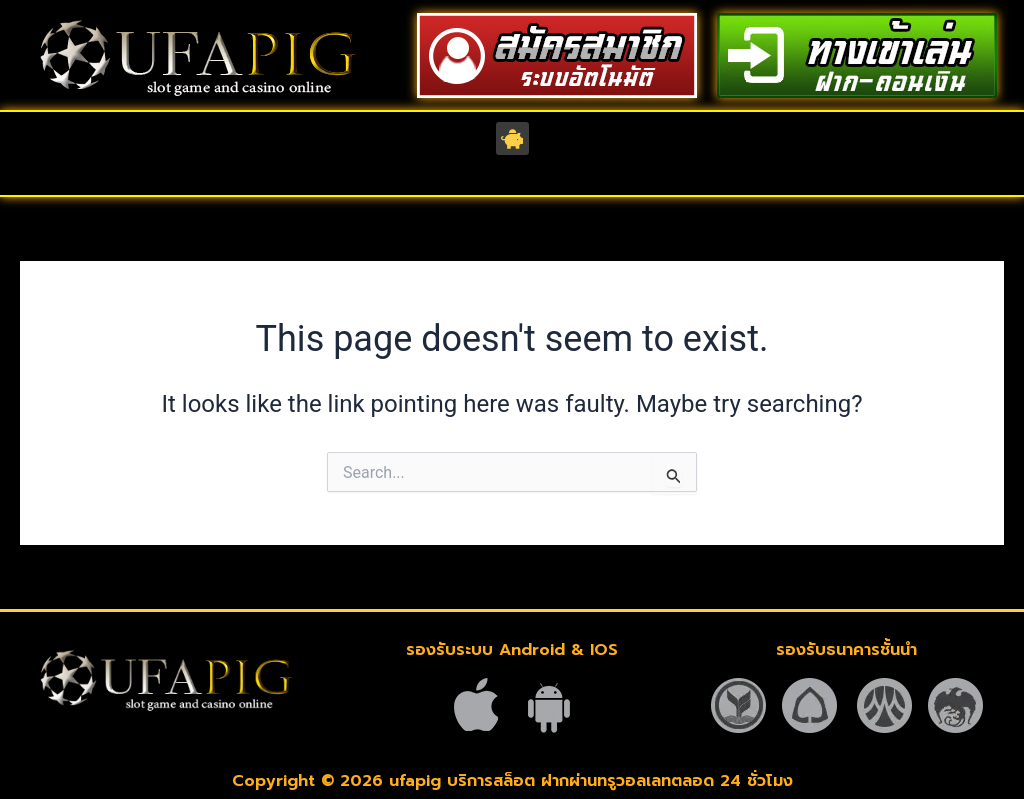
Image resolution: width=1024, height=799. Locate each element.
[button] (512, 138)
